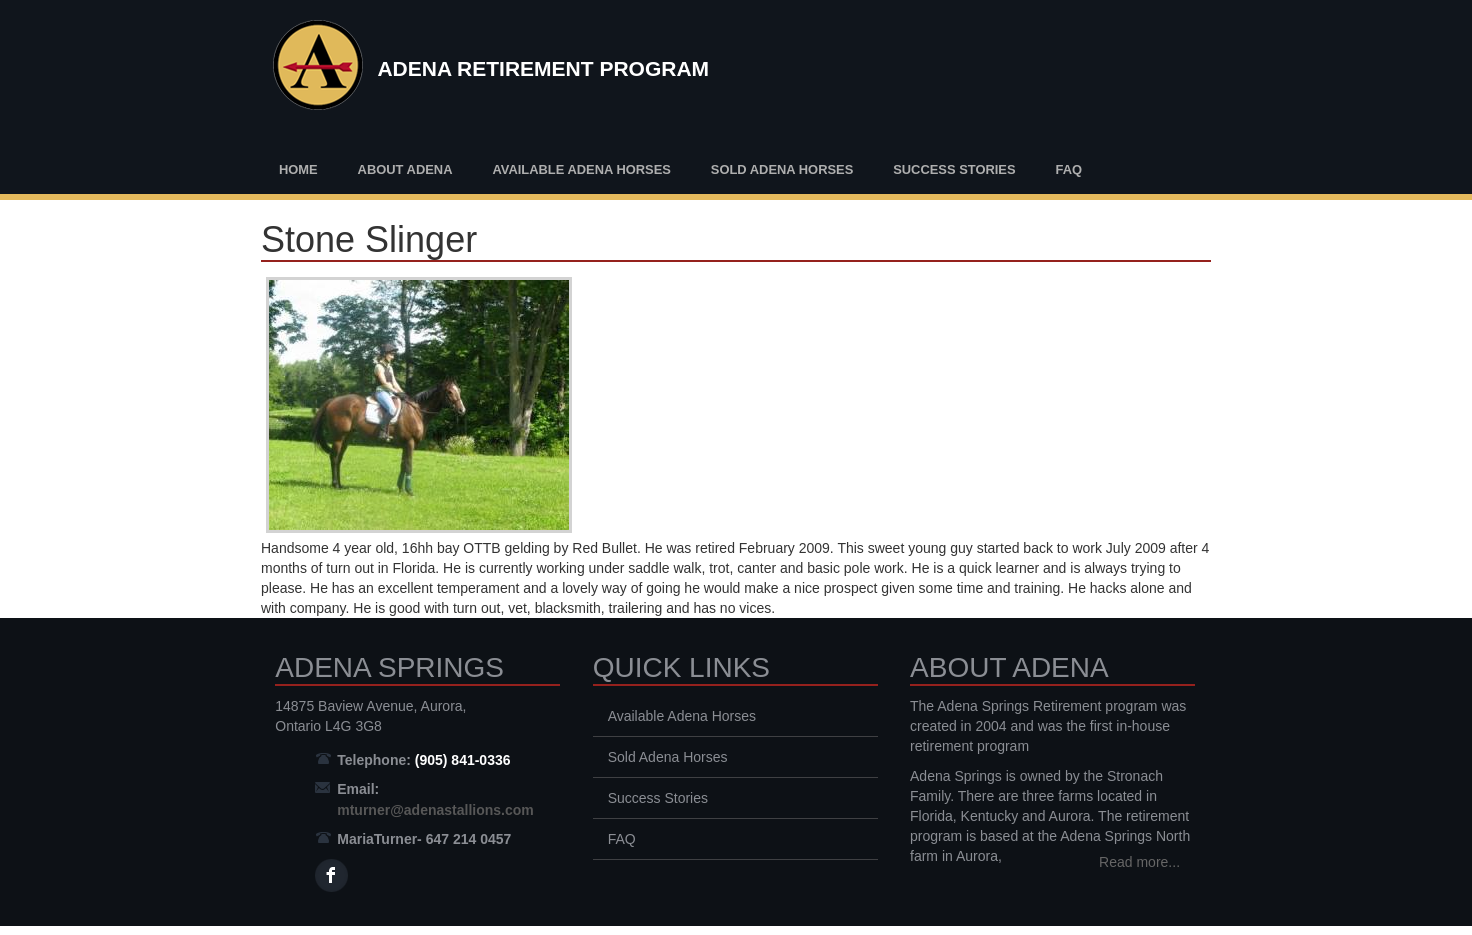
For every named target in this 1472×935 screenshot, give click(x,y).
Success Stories (954, 169)
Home (298, 169)
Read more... (1139, 862)
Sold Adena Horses (782, 169)
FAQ (1068, 169)
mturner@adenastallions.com (435, 810)
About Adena (405, 169)
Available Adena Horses (581, 169)
